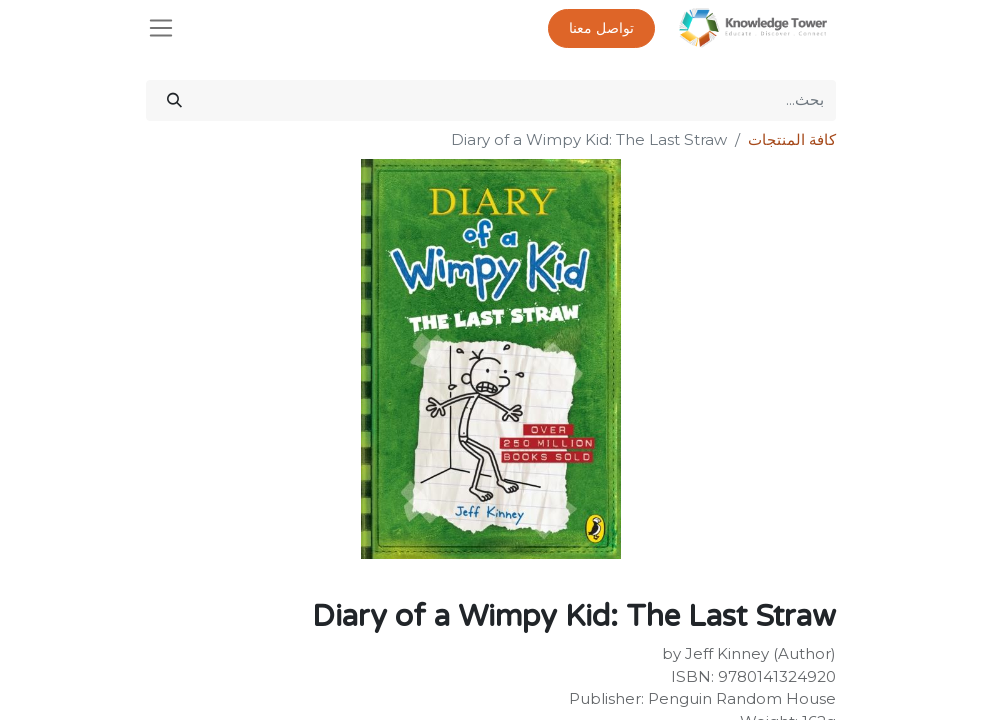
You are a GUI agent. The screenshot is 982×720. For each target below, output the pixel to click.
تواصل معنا (601, 28)
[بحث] (174, 100)
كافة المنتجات (792, 139)
